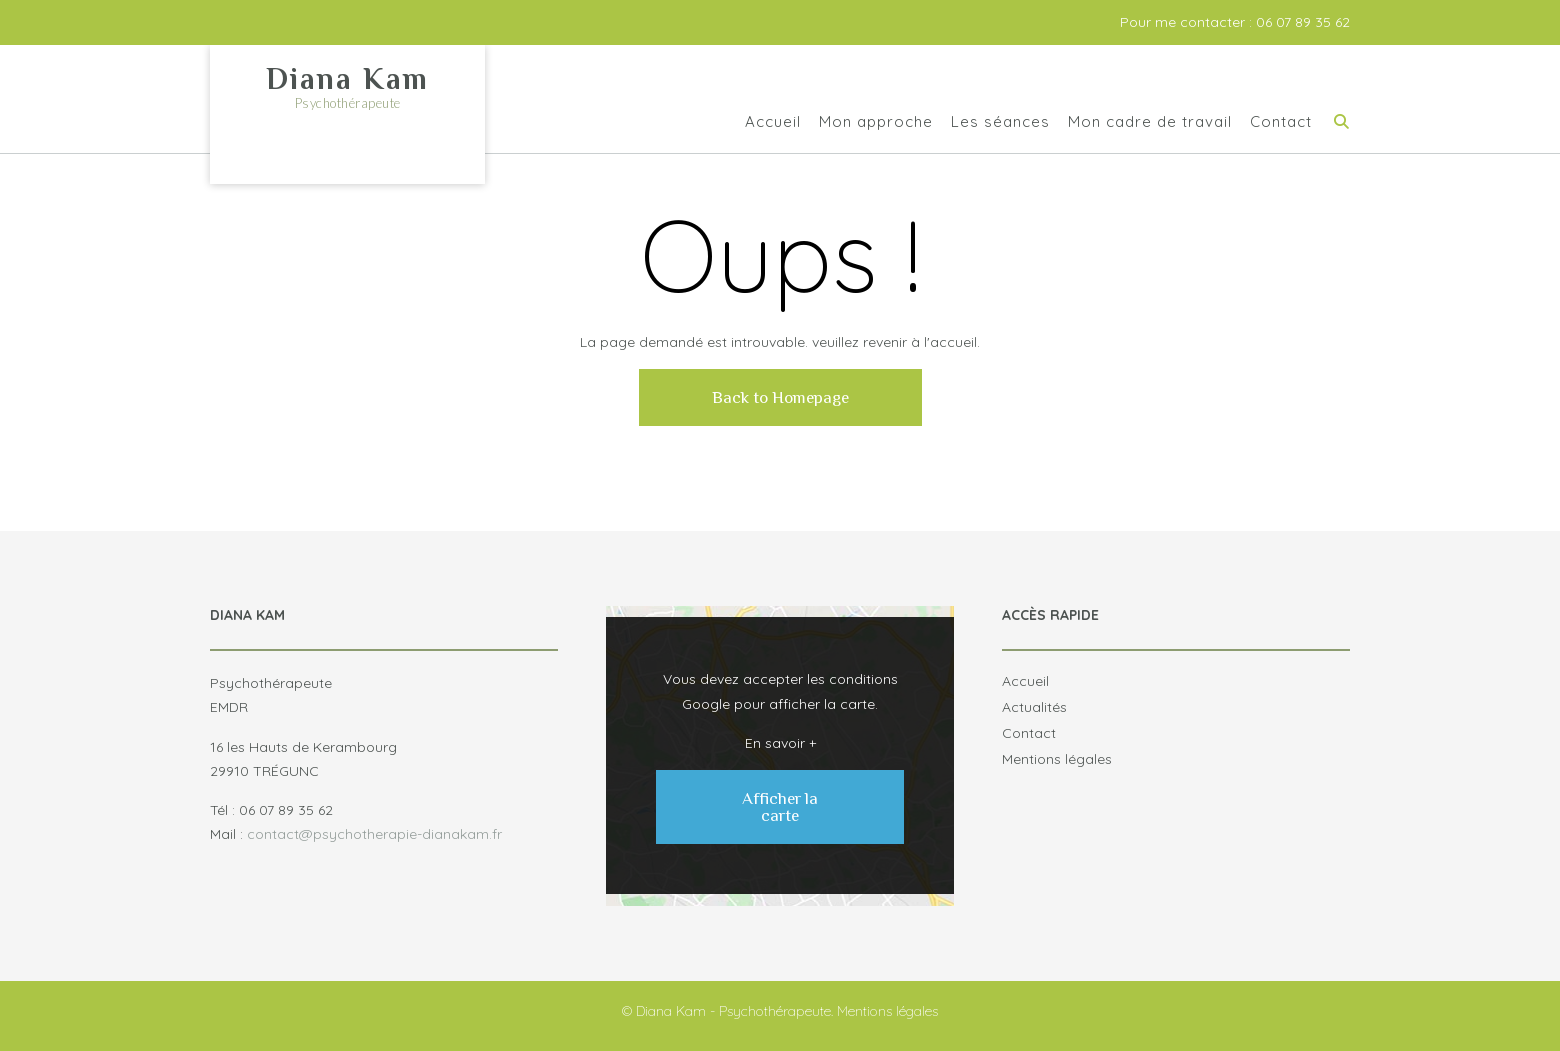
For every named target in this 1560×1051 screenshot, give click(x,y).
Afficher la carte (780, 807)
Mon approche (876, 123)
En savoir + (780, 743)
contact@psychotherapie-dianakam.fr (374, 834)
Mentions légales (1057, 759)
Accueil (773, 123)
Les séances (1000, 123)
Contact (1281, 123)
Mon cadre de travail (1150, 123)
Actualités (1034, 707)
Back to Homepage (780, 397)
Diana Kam (347, 79)
